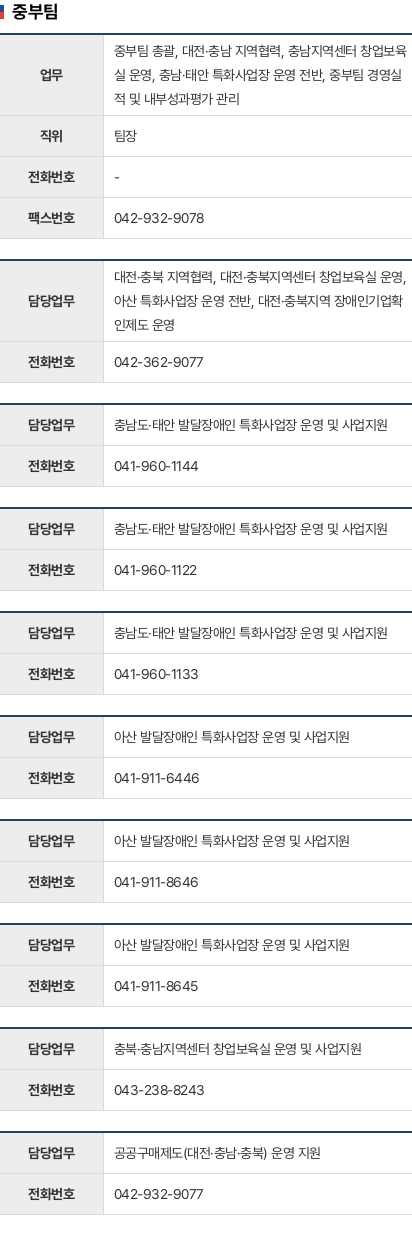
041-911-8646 (156, 882)
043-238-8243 (159, 1090)
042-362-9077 (159, 362)
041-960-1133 (156, 674)
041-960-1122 (155, 570)
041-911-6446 (157, 778)
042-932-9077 (159, 1194)
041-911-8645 (156, 986)
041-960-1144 (156, 466)
